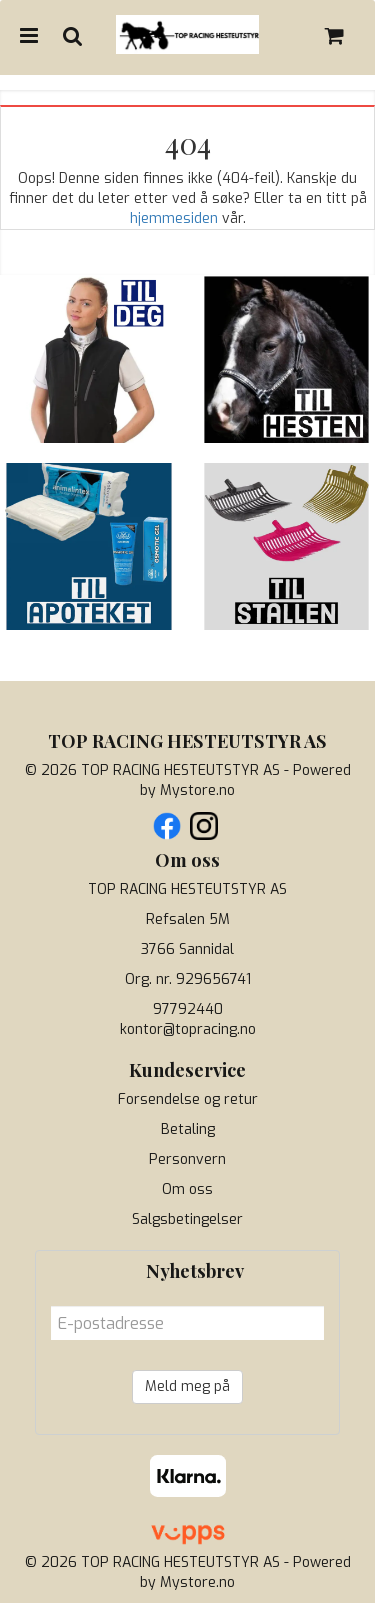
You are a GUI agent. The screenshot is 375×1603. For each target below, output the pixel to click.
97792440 (188, 1009)
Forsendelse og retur (188, 1099)
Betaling (188, 1129)
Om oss (187, 1189)
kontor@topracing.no (188, 1029)
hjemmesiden (174, 218)
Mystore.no (197, 790)
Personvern (187, 1159)
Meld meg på (187, 1386)
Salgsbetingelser (187, 1219)
